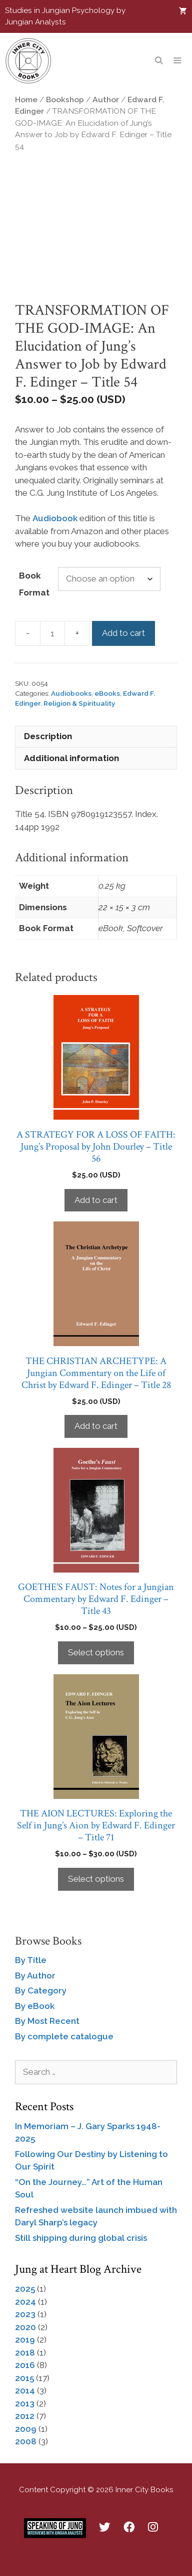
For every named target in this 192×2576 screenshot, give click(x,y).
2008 (25, 2441)
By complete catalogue (64, 2036)
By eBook (34, 2006)
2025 (25, 2289)
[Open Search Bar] (158, 61)
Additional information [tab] (71, 758)
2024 (25, 2302)
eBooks (107, 693)
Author (105, 99)
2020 (25, 2327)
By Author (35, 1976)
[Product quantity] (52, 633)
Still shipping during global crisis (81, 2238)
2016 (25, 2365)
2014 (25, 2390)
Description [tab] (48, 736)
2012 (24, 2416)
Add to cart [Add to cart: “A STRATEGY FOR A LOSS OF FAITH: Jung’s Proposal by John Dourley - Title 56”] (96, 1200)
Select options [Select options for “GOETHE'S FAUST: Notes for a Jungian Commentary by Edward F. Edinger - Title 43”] (96, 1652)
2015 (24, 2378)
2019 (25, 2340)
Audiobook (55, 518)
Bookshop (65, 99)
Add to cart (123, 633)
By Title (30, 1960)
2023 (25, 2314)
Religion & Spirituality (79, 703)
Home (26, 99)
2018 (25, 2353)
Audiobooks (71, 693)
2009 (25, 2429)
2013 (24, 2403)
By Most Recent (47, 2021)
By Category (40, 1990)
